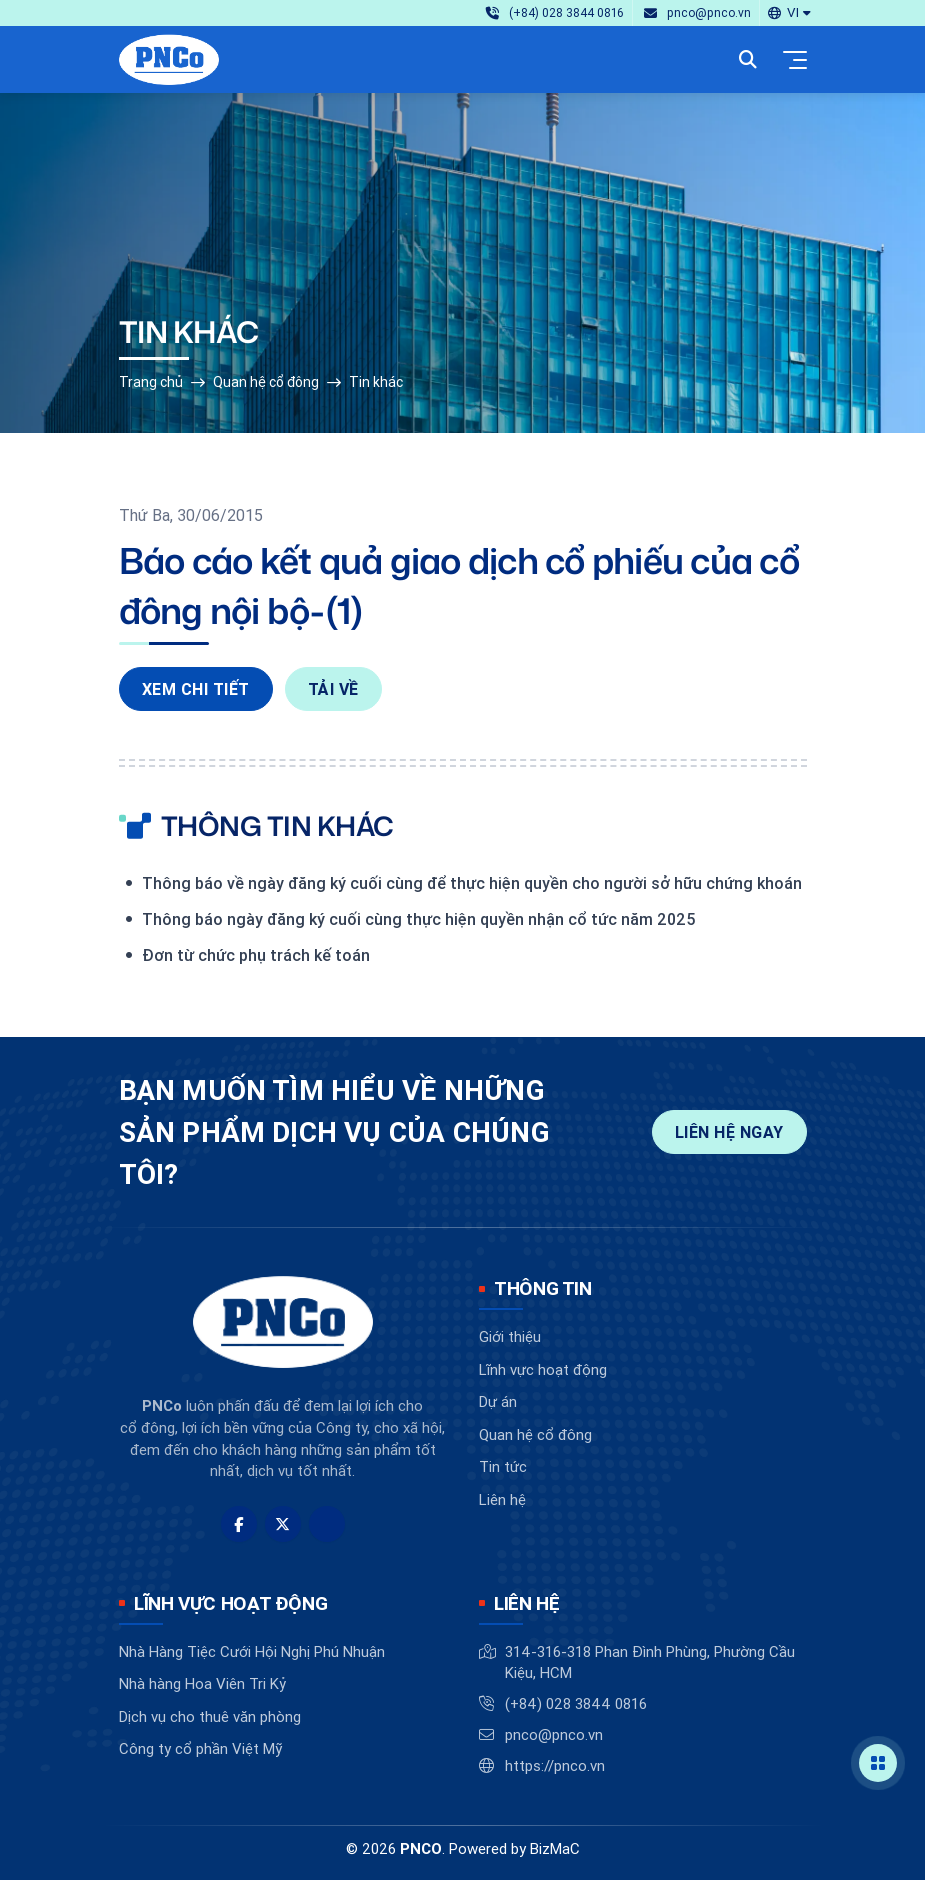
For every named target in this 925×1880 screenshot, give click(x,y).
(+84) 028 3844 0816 (576, 1703)
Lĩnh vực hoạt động (543, 1369)
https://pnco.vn (555, 1765)
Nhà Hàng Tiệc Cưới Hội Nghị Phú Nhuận (252, 1651)
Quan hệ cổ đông (266, 382)
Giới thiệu (510, 1336)
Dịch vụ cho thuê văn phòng (210, 1716)
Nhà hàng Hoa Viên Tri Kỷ (202, 1683)
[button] (789, 12)
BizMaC (555, 1848)
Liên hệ (502, 1499)
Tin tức (503, 1466)
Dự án (498, 1401)
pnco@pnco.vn (554, 1734)
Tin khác (376, 382)
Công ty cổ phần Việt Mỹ (200, 1748)
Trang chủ (151, 382)
